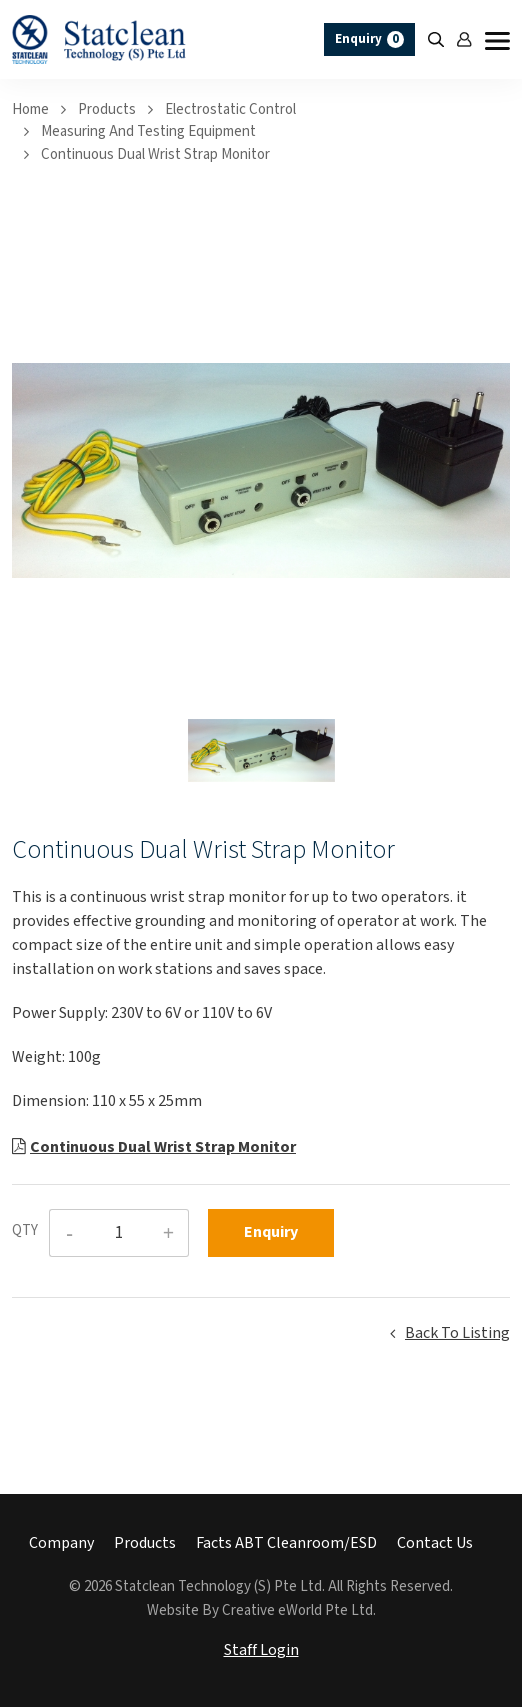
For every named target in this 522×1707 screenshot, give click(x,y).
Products (107, 109)
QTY (25, 1230)
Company (61, 1543)
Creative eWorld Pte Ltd (297, 1610)
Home (30, 109)
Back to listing (457, 1333)
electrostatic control (230, 109)
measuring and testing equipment (148, 131)
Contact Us (435, 1543)
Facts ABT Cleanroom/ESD (286, 1543)
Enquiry (369, 39)
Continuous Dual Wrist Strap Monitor (155, 154)
